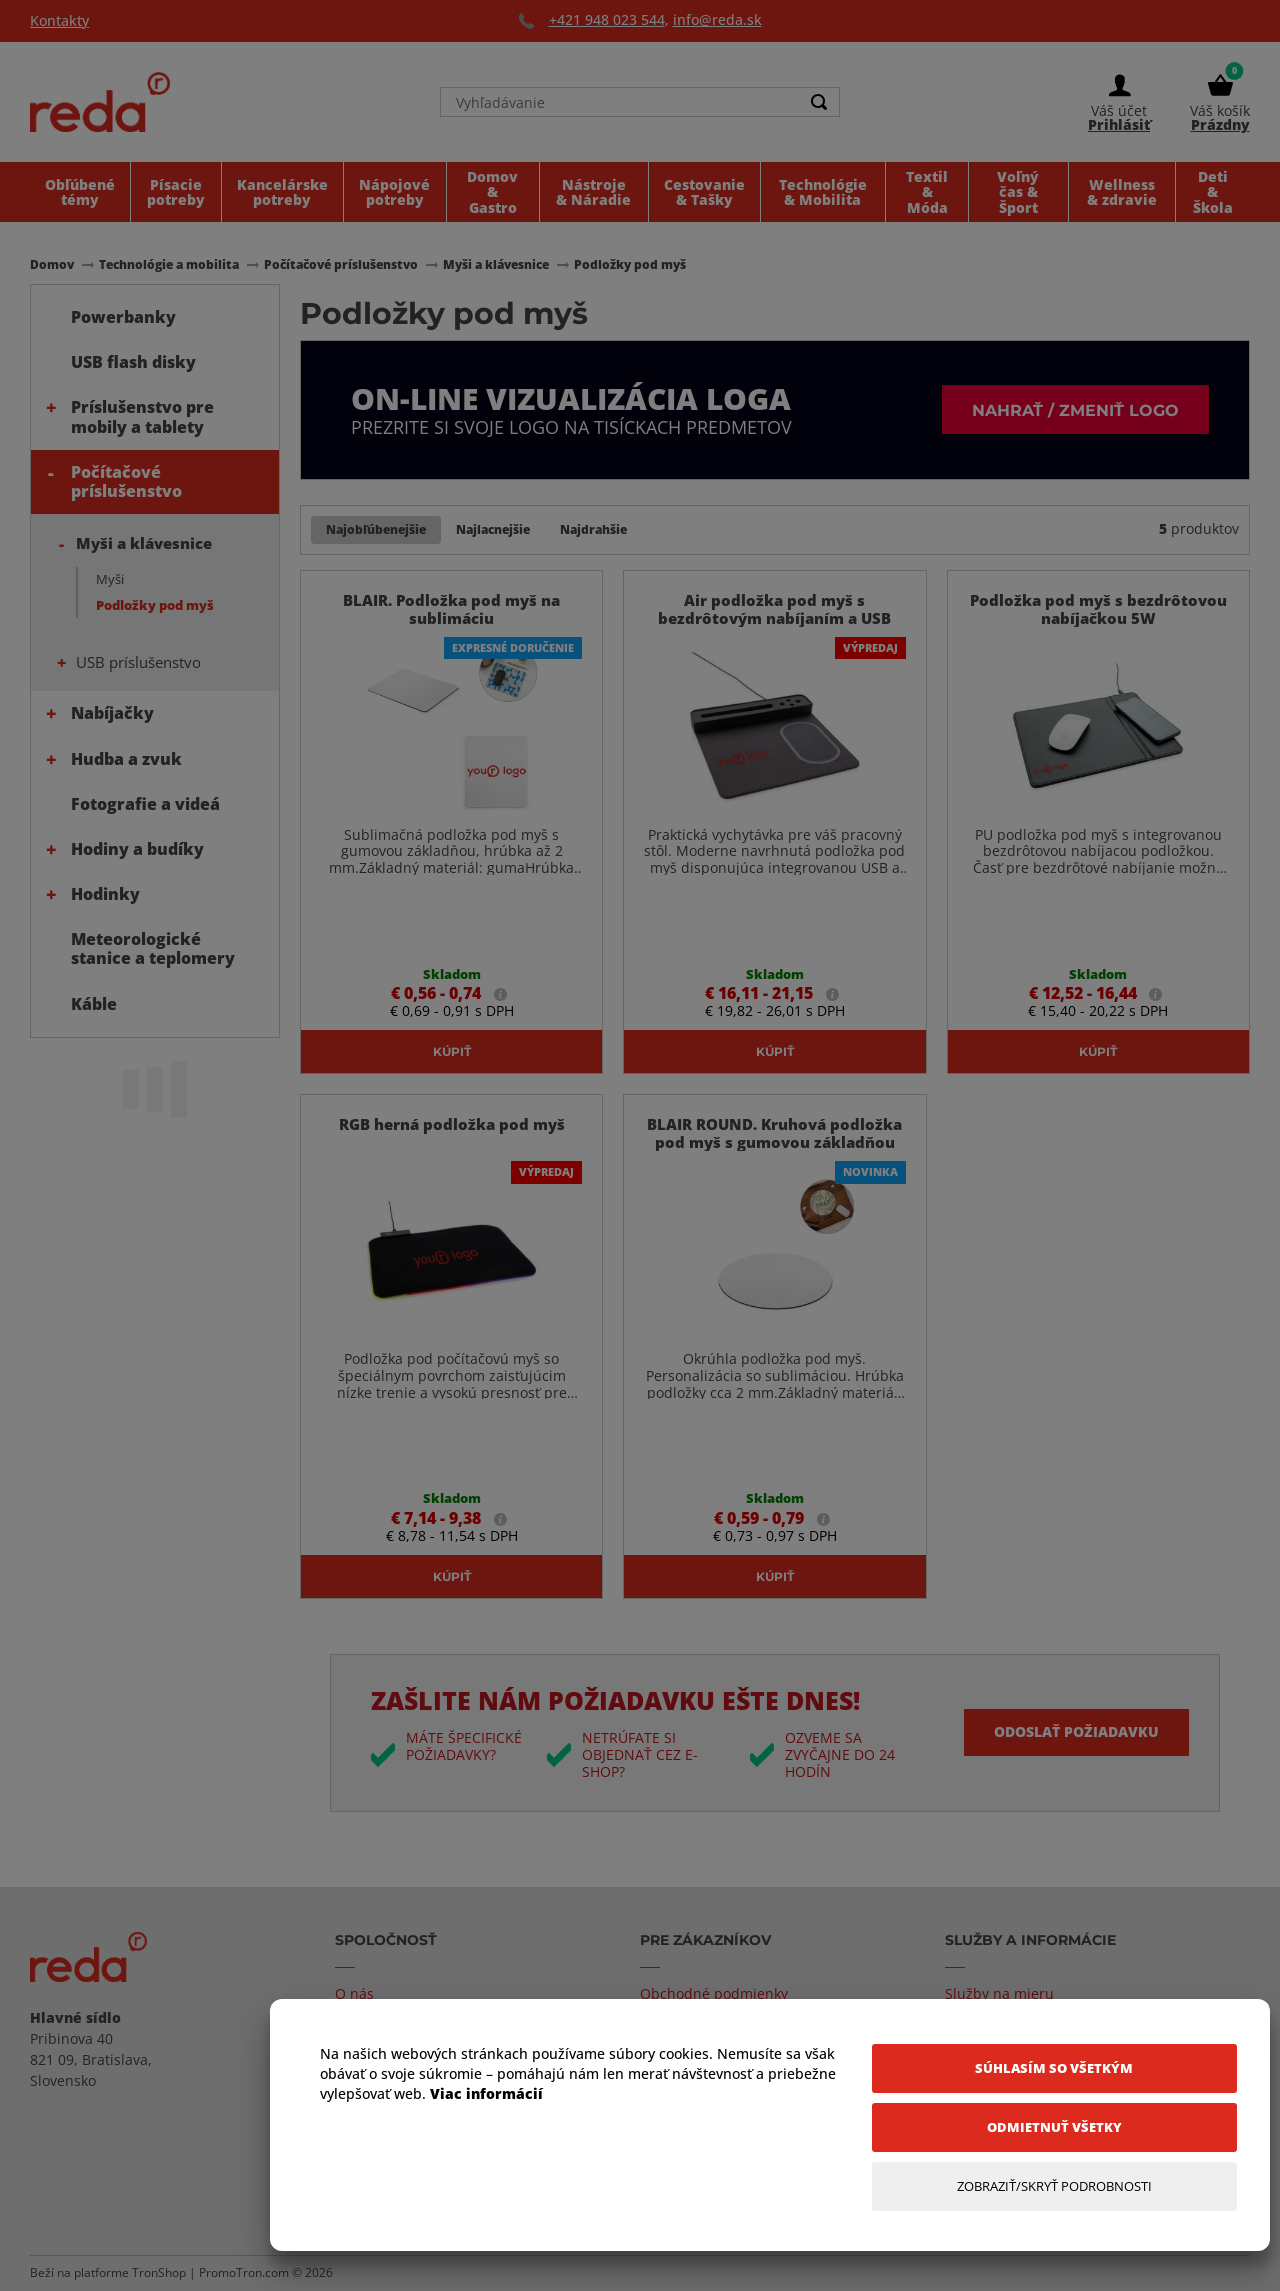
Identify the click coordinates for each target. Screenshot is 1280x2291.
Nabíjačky (112, 713)
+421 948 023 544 (607, 19)
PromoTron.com (244, 2272)
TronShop (159, 2272)
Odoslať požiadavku (1076, 1731)
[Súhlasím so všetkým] (1054, 2068)
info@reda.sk (717, 19)
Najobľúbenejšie (376, 529)
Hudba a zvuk (126, 759)
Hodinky (105, 894)
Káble (94, 1004)
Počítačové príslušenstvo (126, 481)
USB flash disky (133, 362)
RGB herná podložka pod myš (452, 1124)
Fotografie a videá (145, 804)
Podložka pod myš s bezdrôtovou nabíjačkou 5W (1098, 609)
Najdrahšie (593, 529)
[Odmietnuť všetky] (1054, 2127)
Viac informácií (486, 2093)
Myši (110, 579)
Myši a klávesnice (144, 543)
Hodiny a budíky (137, 849)
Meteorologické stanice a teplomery (153, 948)
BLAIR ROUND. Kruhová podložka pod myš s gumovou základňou (774, 1133)
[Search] (819, 102)
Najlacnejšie (493, 529)
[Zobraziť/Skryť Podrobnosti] (1054, 2186)
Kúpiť (452, 1051)
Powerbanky (123, 317)
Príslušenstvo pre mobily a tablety (142, 416)
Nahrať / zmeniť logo (1075, 409)
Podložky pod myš (155, 605)
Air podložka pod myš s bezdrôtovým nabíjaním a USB (774, 609)
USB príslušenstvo (138, 662)
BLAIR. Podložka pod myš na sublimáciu (451, 609)
